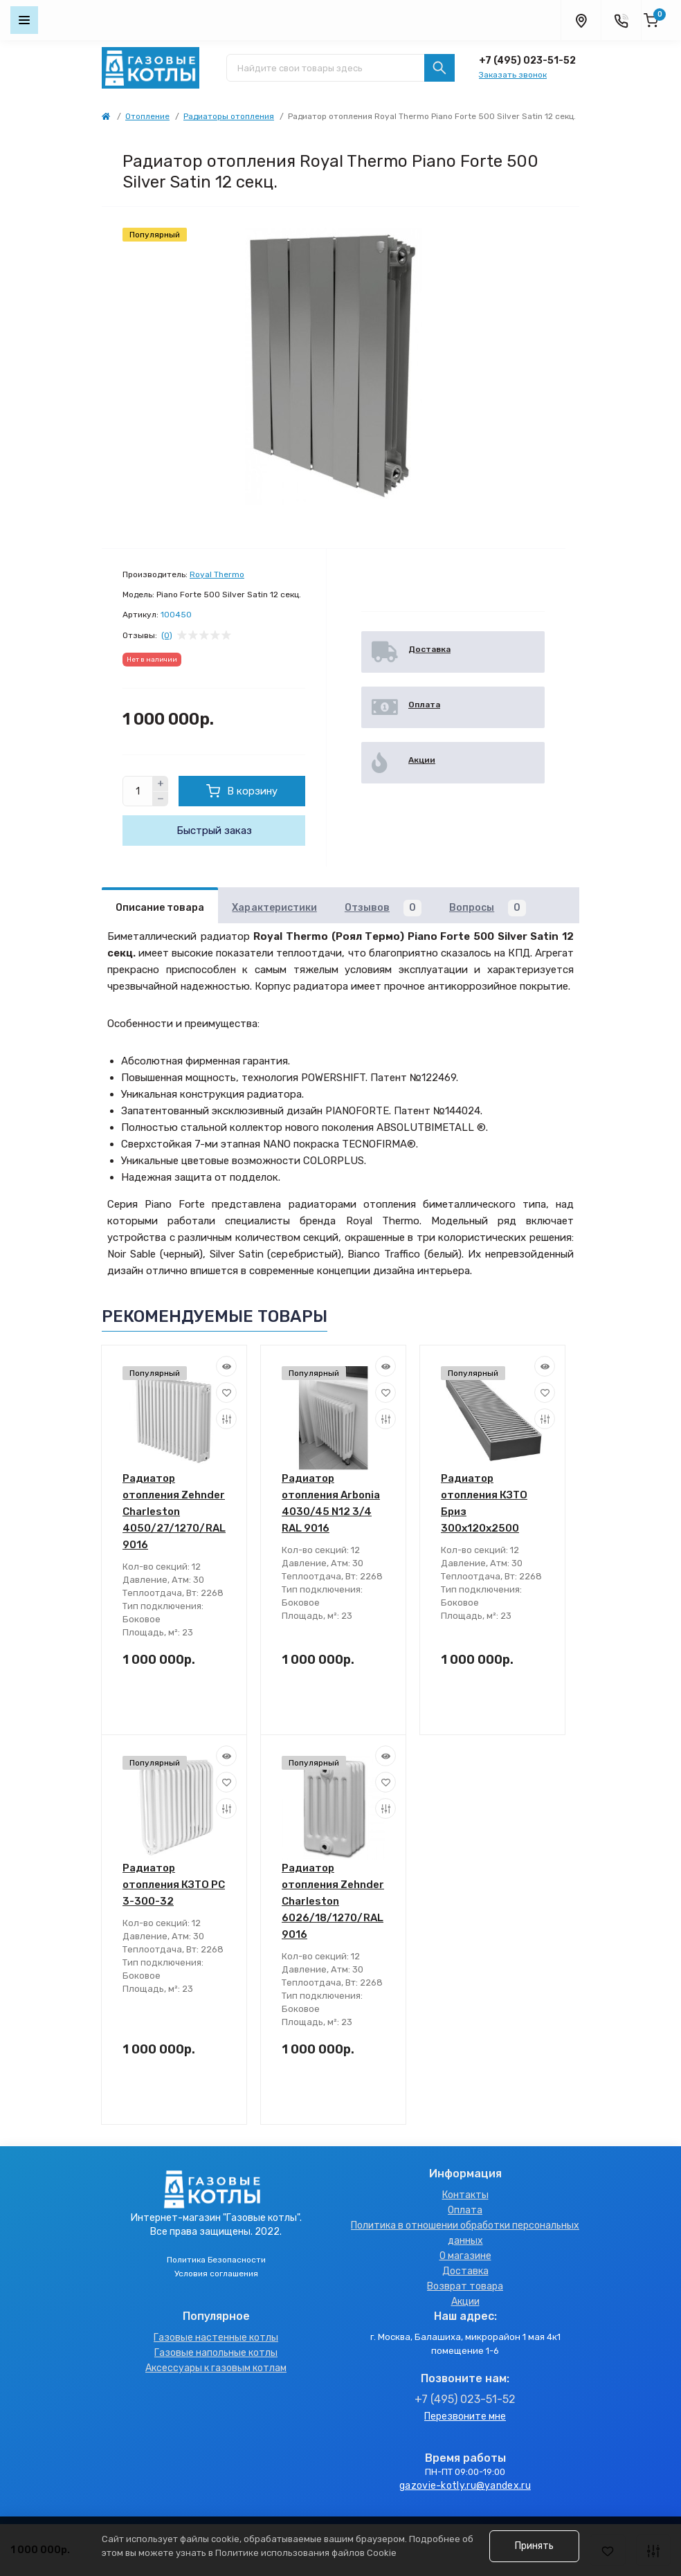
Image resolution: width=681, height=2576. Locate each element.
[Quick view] (226, 1366)
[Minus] (160, 799)
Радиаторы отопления (228, 116)
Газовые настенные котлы (216, 2337)
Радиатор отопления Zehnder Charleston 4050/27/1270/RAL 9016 (174, 1511)
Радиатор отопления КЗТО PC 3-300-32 (173, 1884)
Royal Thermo (217, 574)
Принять (534, 2546)
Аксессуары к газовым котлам (216, 2368)
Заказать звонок (513, 75)
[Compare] (226, 1418)
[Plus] (160, 783)
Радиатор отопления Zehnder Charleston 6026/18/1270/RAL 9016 (333, 1901)
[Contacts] (621, 20)
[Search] (439, 68)
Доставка (465, 2271)
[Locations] (581, 20)
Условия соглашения (216, 2273)
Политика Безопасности (216, 2260)
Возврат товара (465, 2286)
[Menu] (24, 20)
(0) (166, 635)
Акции (465, 2301)
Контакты (465, 2195)
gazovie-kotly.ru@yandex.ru (465, 2486)
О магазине (465, 2256)
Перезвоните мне (465, 2416)
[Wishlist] (226, 1392)
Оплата (465, 2210)
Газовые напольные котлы (216, 2353)
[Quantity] (137, 791)
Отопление (147, 116)
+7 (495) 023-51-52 (527, 60)
